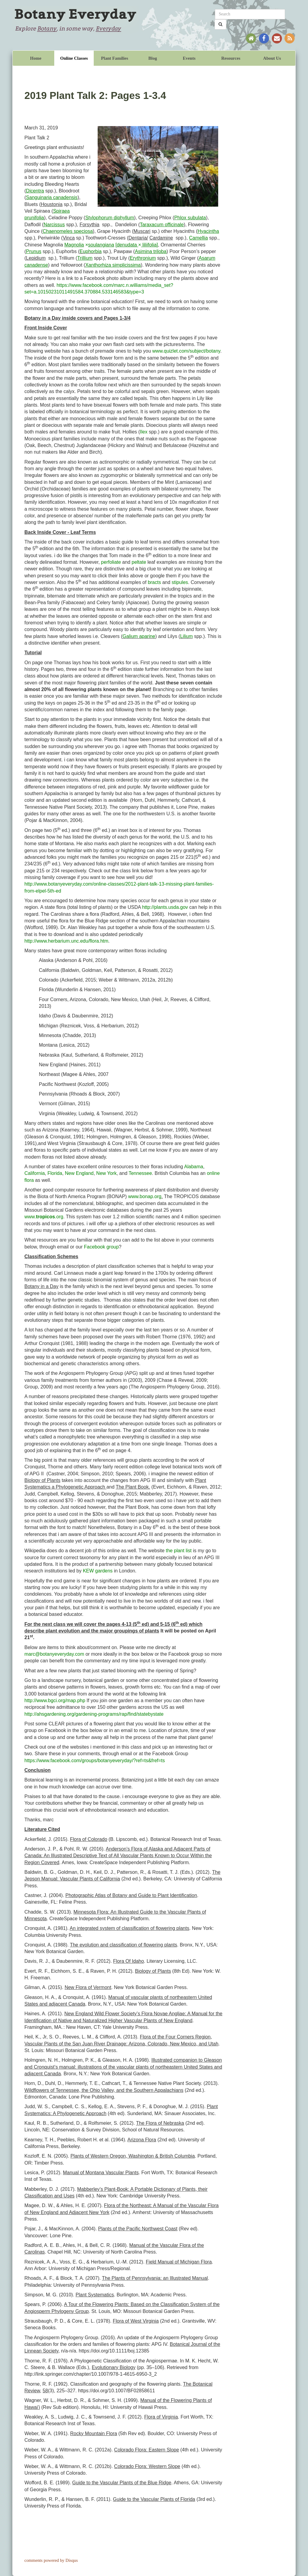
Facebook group (101, 1246)
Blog (152, 58)
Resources (230, 58)
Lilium (186, 636)
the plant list (178, 1550)
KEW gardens (98, 1570)
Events (189, 58)
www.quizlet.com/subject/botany (186, 351)
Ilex (143, 431)
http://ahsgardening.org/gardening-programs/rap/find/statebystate (94, 1714)
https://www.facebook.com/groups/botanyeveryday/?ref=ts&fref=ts (94, 1760)
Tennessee (140, 1173)
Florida (54, 1173)
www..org (43, 1216)
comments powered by (51, 2560)
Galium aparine (139, 636)
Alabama (193, 1166)
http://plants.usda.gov (165, 907)
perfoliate (111, 562)
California (34, 1173)
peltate (139, 562)
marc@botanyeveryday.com (54, 1654)
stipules (180, 582)
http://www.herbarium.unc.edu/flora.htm (66, 941)
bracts (154, 582)
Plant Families (114, 58)
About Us (272, 58)
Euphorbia (91, 251)
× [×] (111, 244)
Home (35, 58)
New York (106, 1173)
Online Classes (74, 58)
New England (79, 1173)
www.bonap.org (144, 1196)
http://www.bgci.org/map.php (54, 1700)
